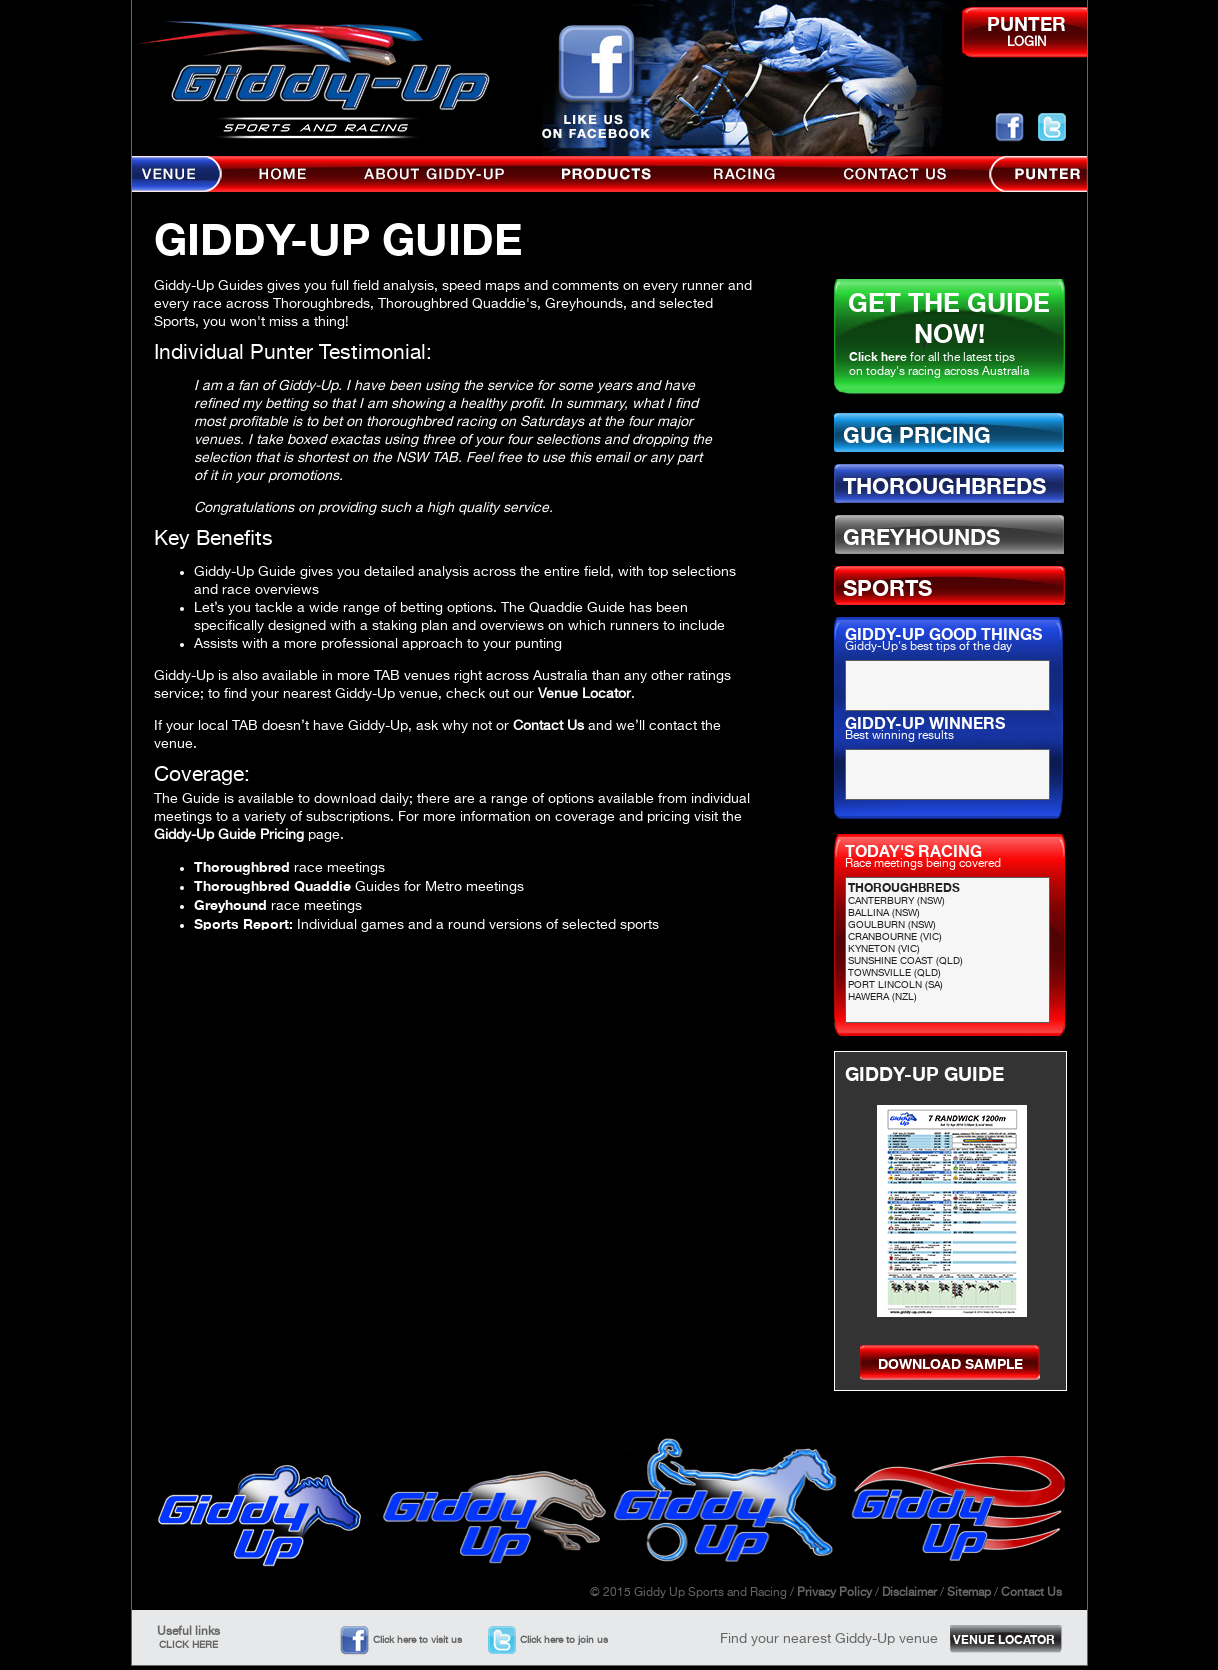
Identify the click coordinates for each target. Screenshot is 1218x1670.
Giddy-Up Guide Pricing (229, 835)
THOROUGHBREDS (944, 486)
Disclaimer (909, 1593)
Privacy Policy (834, 1593)
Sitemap (969, 1593)
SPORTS (887, 588)
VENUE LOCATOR (1004, 1639)
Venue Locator (584, 694)
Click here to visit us (417, 1640)
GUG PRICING (917, 435)
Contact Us (548, 726)
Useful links (188, 1638)
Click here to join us (564, 1640)
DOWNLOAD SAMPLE (950, 1363)
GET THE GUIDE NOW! (949, 318)
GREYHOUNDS (921, 537)
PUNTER (1026, 23)
